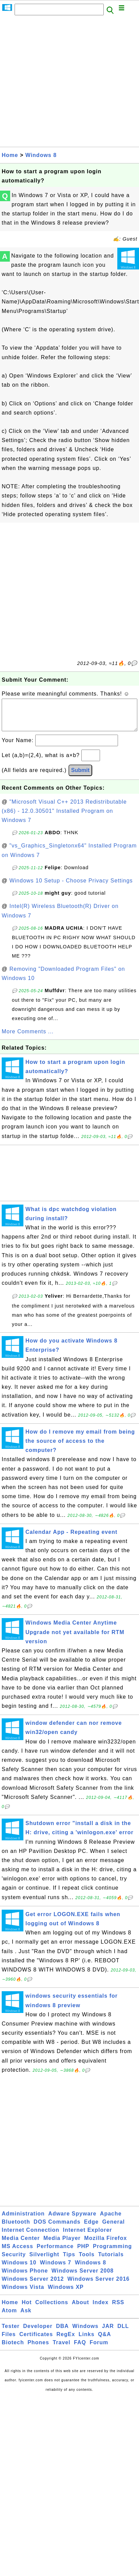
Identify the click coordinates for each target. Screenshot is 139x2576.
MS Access (17, 2253)
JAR (108, 2333)
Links (87, 2341)
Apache (111, 2220)
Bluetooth (16, 2228)
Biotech (13, 2349)
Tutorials (110, 2261)
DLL (123, 2333)
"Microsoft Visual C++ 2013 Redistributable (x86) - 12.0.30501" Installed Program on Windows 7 (64, 818)
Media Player (62, 2245)
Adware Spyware (72, 2220)
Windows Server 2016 (98, 2286)
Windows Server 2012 (33, 2286)
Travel (61, 2349)
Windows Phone (25, 2277)
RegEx (66, 2341)
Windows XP (66, 2294)
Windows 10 (19, 2269)
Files (9, 2341)
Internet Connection (30, 2237)
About (80, 2309)
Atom (9, 2317)
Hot (27, 2309)
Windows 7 (55, 2269)
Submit (80, 777)
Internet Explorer (87, 2237)
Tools (86, 2261)
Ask (25, 2317)
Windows (85, 2333)
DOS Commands (57, 2228)
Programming (112, 2253)
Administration (23, 2220)
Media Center (21, 2245)
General (113, 2228)
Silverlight (44, 2261)
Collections (51, 2309)
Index (100, 2309)
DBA (62, 2333)
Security (14, 2261)
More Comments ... (28, 1038)
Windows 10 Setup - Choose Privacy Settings (71, 887)
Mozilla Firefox (105, 2245)
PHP (83, 2253)
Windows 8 (41, 155)
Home (10, 155)
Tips (69, 2261)
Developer (37, 2333)
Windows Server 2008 (83, 2277)
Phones (38, 2349)
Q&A (104, 2341)
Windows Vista (23, 2294)
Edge (91, 2228)
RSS (118, 2309)
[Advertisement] (63, 83)
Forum (99, 2349)
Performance (55, 2253)
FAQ (80, 2349)
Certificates (36, 2341)
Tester (11, 2333)
